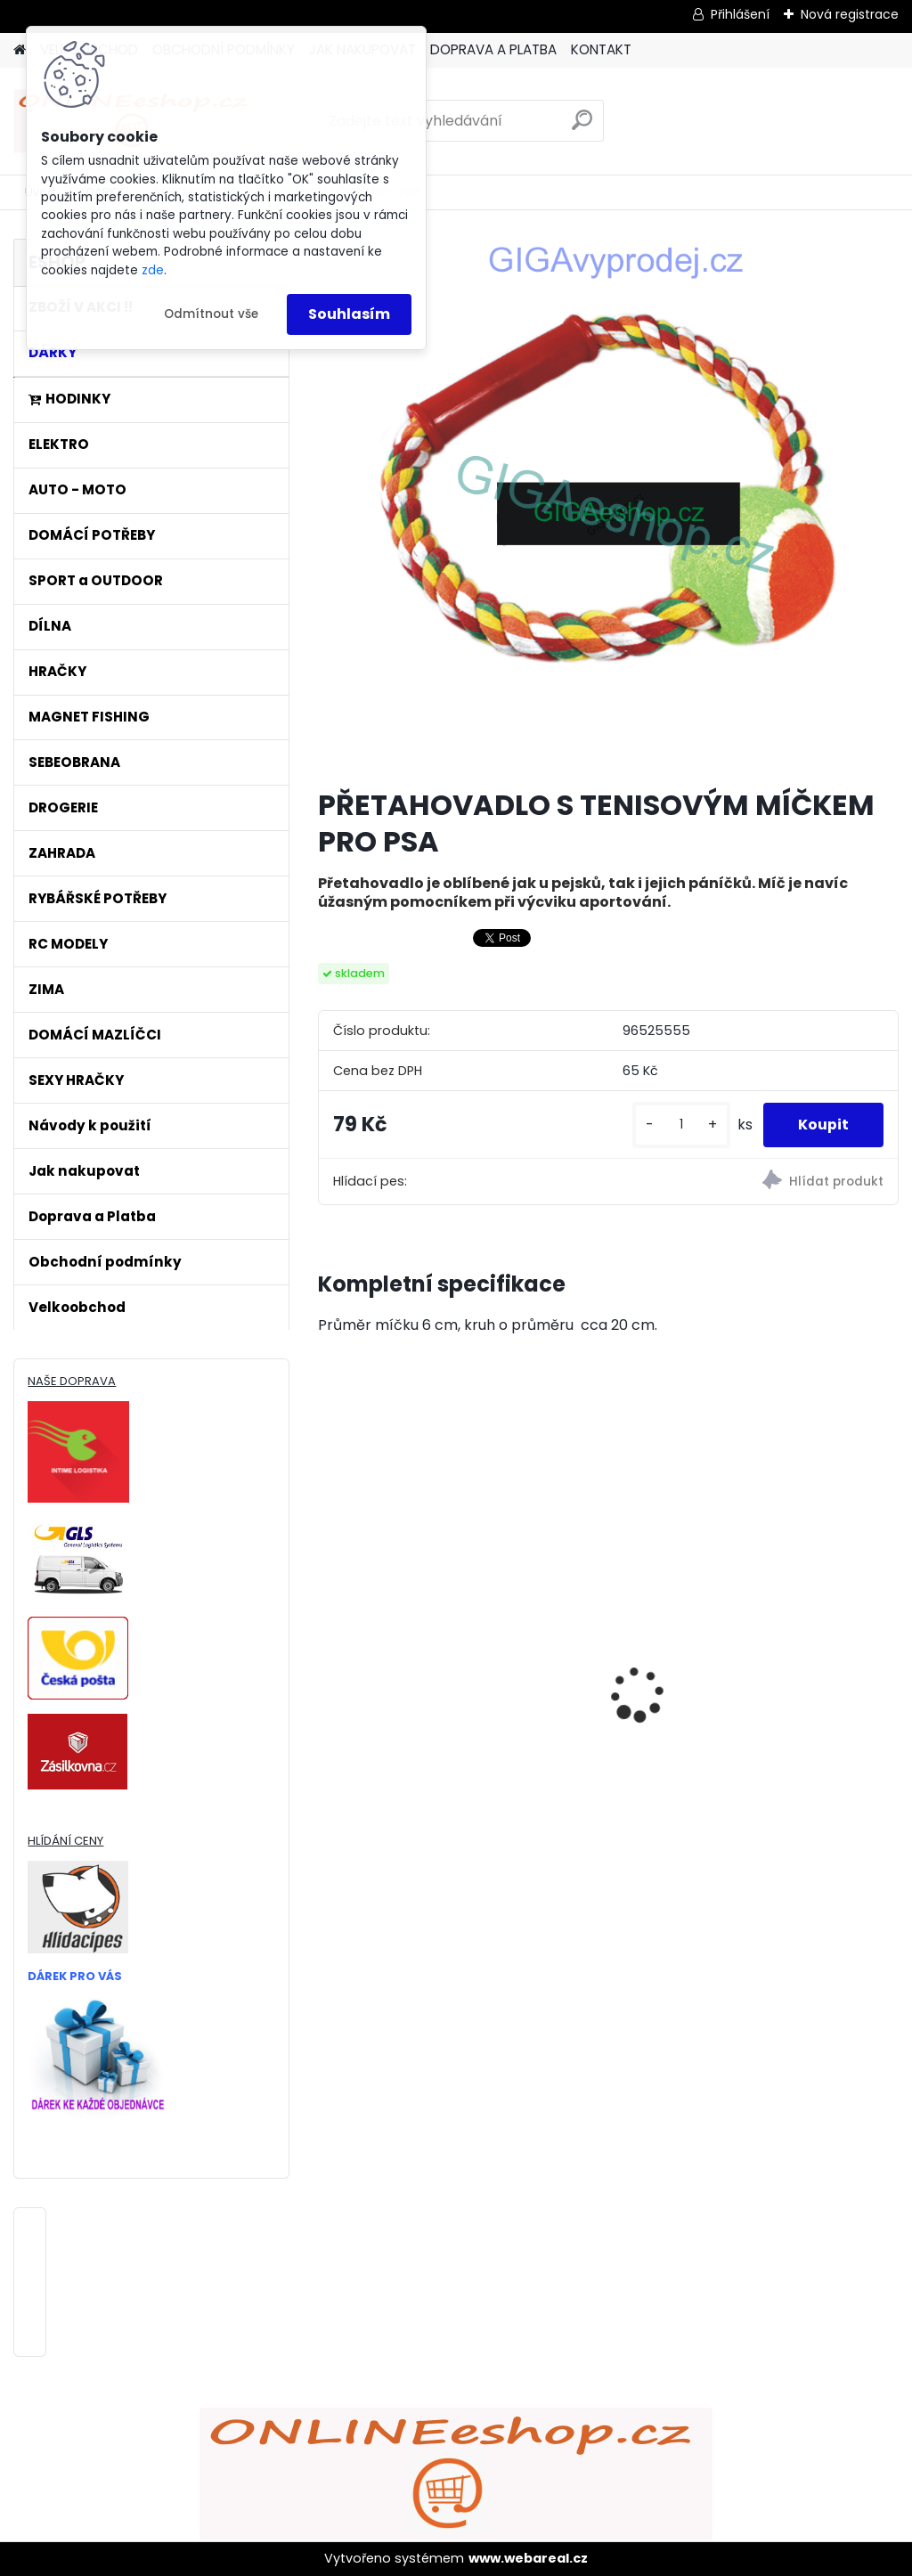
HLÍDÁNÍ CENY (65, 1840)
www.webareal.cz (528, 2558)
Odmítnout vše (211, 314)
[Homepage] (19, 50)
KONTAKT (601, 49)
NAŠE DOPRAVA (72, 1381)
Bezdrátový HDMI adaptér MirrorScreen (603, 1620)
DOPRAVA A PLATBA (493, 49)
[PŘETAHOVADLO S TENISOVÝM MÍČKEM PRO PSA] (608, 506)
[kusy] (679, 1124)
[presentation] (328, 1663)
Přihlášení (740, 14)
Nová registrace (850, 14)
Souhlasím (349, 314)
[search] (582, 127)
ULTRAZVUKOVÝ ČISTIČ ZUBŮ (407, 1601)
